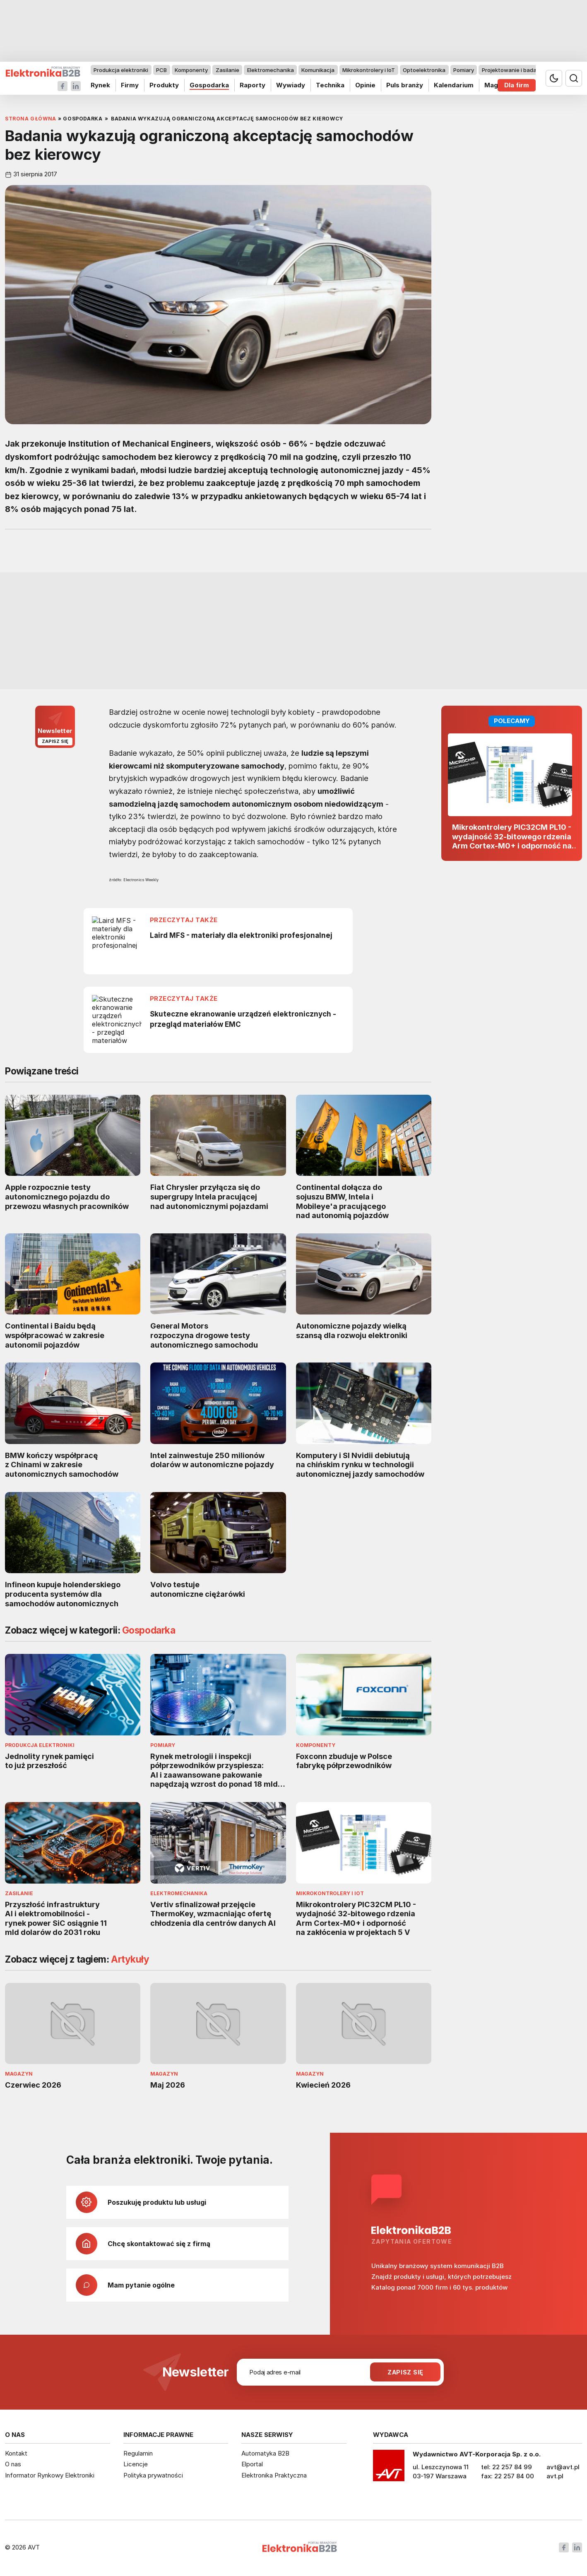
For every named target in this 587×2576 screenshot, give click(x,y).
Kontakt (16, 2453)
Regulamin (138, 2453)
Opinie (365, 85)
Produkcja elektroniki (121, 70)
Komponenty (191, 70)
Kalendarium (454, 85)
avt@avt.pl (563, 2467)
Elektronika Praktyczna (274, 2475)
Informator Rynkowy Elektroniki (49, 2475)
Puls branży (404, 85)
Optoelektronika (424, 70)
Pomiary (463, 70)
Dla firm (516, 85)
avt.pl (554, 2476)
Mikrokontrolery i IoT (368, 70)
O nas (13, 2464)
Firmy (130, 85)
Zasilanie (227, 70)
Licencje (135, 2464)
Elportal (252, 2464)
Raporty (252, 85)
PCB (161, 70)
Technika (330, 85)
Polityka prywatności (153, 2475)
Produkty (164, 85)
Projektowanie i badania (513, 70)
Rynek (100, 85)
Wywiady (290, 85)
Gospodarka (209, 85)
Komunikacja (317, 70)
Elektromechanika (270, 70)
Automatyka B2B (265, 2453)
